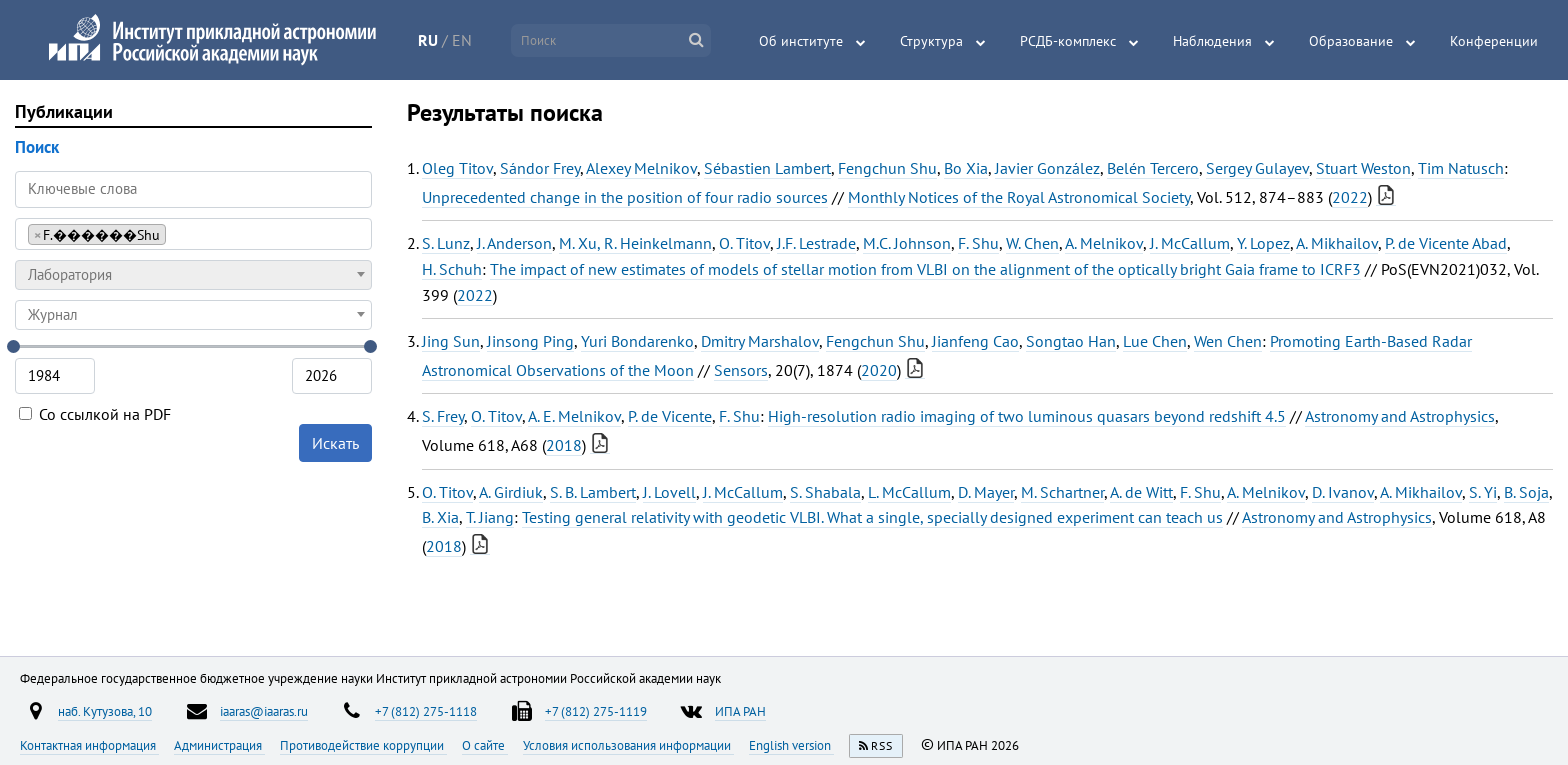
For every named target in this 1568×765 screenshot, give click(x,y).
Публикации (64, 111)
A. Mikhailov (1337, 243)
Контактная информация (89, 745)
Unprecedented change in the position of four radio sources (625, 197)
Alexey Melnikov (641, 168)
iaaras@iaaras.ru (264, 711)
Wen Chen (1228, 341)
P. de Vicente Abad (1446, 243)
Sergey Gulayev (1257, 168)
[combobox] (193, 234)
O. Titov (744, 243)
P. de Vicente (670, 416)
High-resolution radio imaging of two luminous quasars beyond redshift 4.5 (1027, 416)
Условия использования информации (628, 745)
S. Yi (1483, 492)
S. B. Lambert (593, 492)
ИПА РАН (740, 711)
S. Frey (443, 416)
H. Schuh (452, 269)
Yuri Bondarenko (637, 341)
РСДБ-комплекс (1068, 41)
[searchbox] (176, 233)
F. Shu (978, 243)
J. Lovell (669, 492)
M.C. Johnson (907, 243)
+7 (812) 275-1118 (426, 711)
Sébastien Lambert (767, 168)
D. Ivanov (1343, 492)
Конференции (1494, 41)
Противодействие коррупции (363, 745)
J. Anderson (514, 243)
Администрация (219, 745)
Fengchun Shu (887, 168)
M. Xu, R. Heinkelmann (635, 243)
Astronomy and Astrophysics (1400, 416)
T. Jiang (490, 517)
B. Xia (440, 517)
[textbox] (193, 275)
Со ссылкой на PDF (95, 414)
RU (428, 40)
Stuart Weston (1363, 168)
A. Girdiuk (511, 492)
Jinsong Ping (530, 341)
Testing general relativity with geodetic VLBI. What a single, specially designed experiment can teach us (872, 517)
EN (462, 40)
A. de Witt (1141, 492)
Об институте (801, 41)
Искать (335, 443)
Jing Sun (451, 341)
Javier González (1047, 168)
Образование (1351, 41)
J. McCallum (1190, 243)
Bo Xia (966, 168)
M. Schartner (1062, 492)
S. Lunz (446, 243)
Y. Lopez (1263, 243)
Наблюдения (1212, 41)
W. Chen (1032, 243)
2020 (879, 370)
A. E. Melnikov (574, 416)
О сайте (485, 745)
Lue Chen (1155, 341)
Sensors (741, 370)
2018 (564, 445)
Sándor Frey (540, 168)
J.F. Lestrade (816, 243)
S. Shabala (825, 492)
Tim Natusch (1461, 168)
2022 (1350, 197)
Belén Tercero (1153, 168)
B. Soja (1526, 492)
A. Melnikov (1104, 243)
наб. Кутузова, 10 (105, 711)
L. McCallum (909, 492)
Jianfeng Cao (975, 341)
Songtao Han (1071, 341)
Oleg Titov (457, 168)
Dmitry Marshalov (760, 341)
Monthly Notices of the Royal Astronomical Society (1019, 197)
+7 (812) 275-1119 (596, 711)
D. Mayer (986, 492)
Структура (931, 41)
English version (791, 745)
